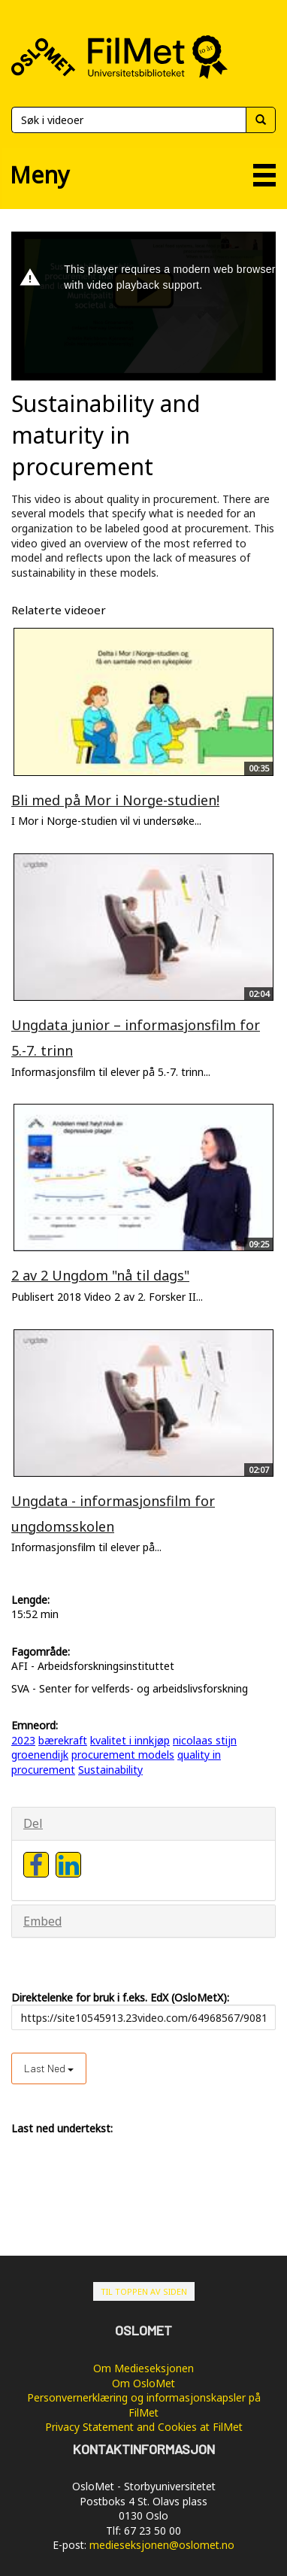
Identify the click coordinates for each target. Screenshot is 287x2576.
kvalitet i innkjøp (130, 1740)
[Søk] (128, 120)
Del (33, 1823)
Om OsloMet (143, 2383)
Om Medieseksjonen (143, 2368)
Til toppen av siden (144, 2291)
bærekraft (62, 1740)
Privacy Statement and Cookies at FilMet (144, 2427)
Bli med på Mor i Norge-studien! (115, 800)
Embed (42, 1921)
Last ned (49, 2068)
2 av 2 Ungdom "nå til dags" (100, 1275)
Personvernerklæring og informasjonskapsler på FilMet (144, 2405)
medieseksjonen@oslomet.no (161, 2545)
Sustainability (110, 1769)
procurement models (122, 1754)
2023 (23, 1740)
